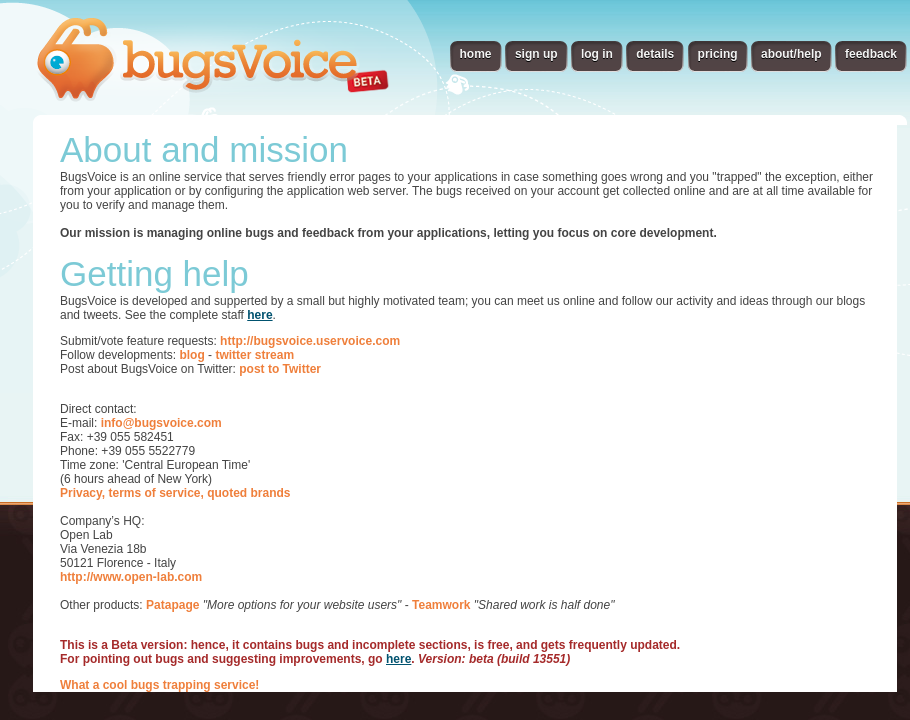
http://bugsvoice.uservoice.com (310, 341)
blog (191, 355)
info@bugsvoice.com (161, 423)
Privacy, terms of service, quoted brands (175, 493)
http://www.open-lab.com (131, 577)
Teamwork (441, 605)
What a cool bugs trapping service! (159, 685)
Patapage (172, 605)
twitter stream (254, 355)
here (259, 315)
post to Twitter (280, 369)
